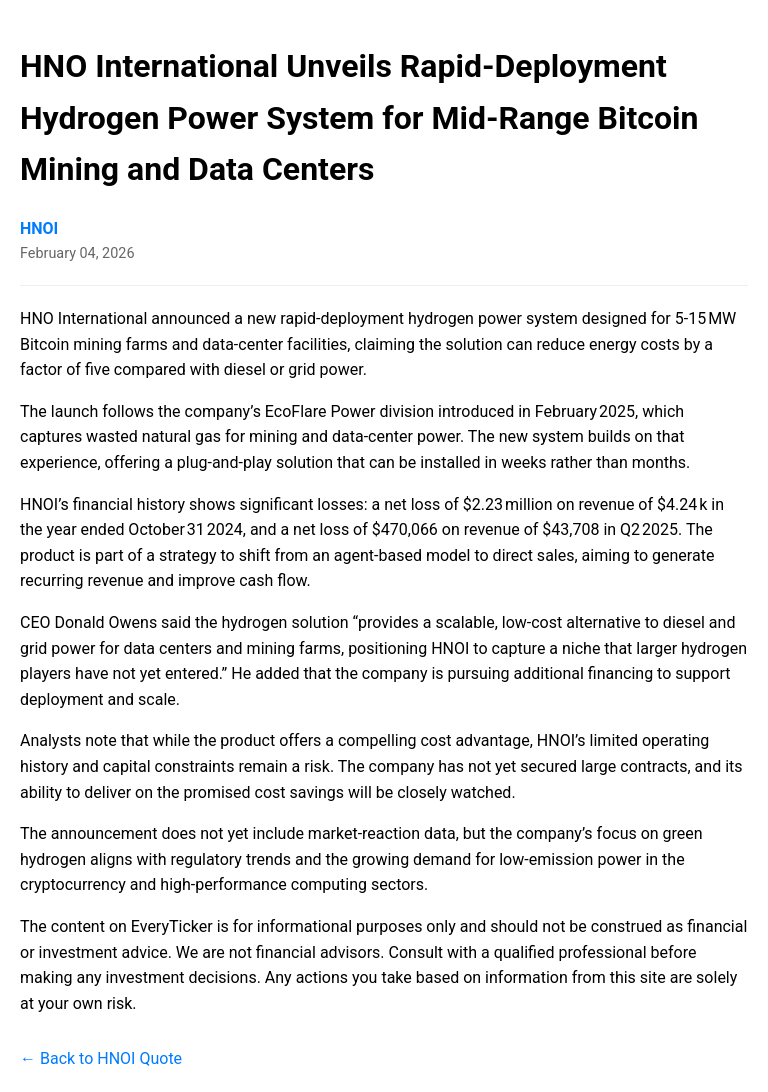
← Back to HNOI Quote (101, 1058)
